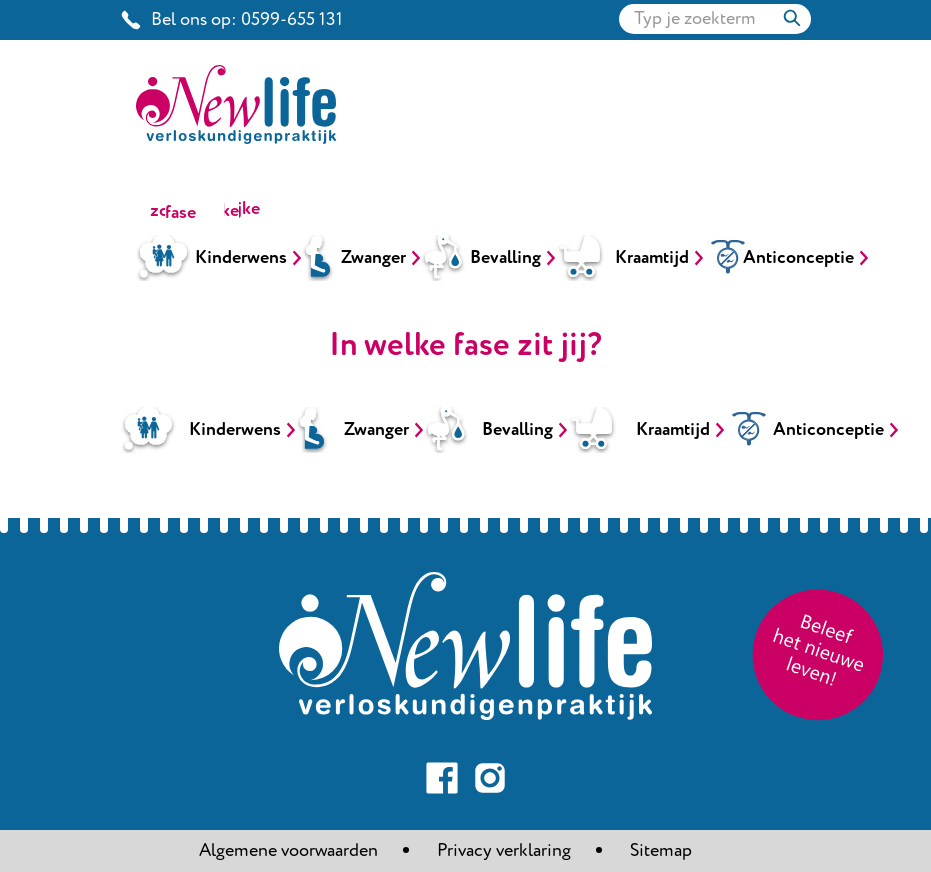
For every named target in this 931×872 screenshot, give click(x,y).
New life (339, 60)
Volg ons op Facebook (442, 778)
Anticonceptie (798, 258)
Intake (659, 60)
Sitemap (661, 851)
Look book (558, 60)
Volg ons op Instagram (490, 778)
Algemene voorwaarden (288, 851)
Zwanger (373, 258)
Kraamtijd (652, 258)
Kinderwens (241, 258)
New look (445, 60)
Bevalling (505, 258)
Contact (751, 60)
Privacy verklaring (504, 851)
